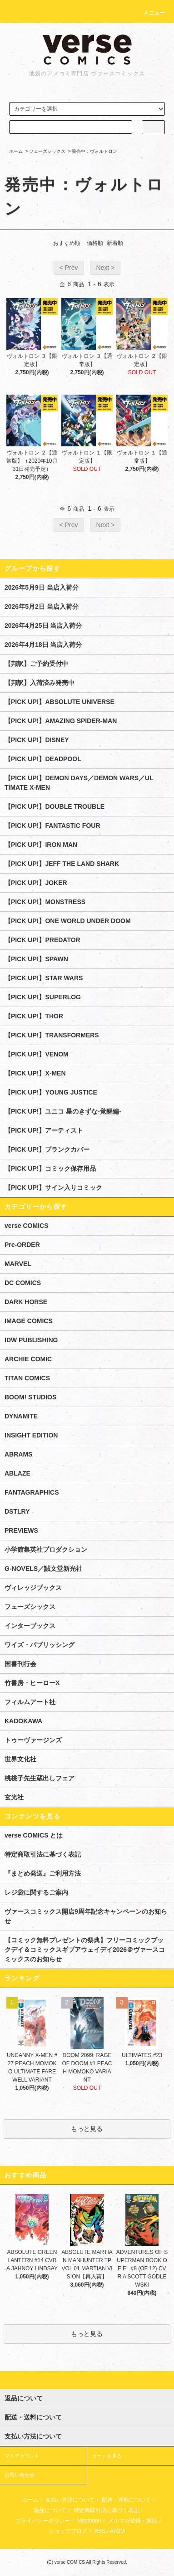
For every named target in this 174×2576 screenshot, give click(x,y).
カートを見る (107, 2456)
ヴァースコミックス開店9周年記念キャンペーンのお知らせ (86, 1916)
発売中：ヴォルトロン (94, 151)
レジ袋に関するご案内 (36, 1892)
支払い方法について (69, 2500)
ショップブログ (68, 2531)
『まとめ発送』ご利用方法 (43, 1873)
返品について (50, 2510)
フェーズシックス (47, 151)
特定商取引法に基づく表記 (43, 1854)
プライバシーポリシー (42, 2520)
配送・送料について (126, 2500)
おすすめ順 (66, 243)
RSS (99, 2531)
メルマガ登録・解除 (132, 2520)
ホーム (16, 151)
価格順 (95, 243)
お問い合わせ (20, 2475)
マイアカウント (22, 2456)
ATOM (117, 2531)
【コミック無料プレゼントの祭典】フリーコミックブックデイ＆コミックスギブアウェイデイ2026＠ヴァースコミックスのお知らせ (85, 1949)
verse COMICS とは (34, 1835)
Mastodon (89, 2520)
